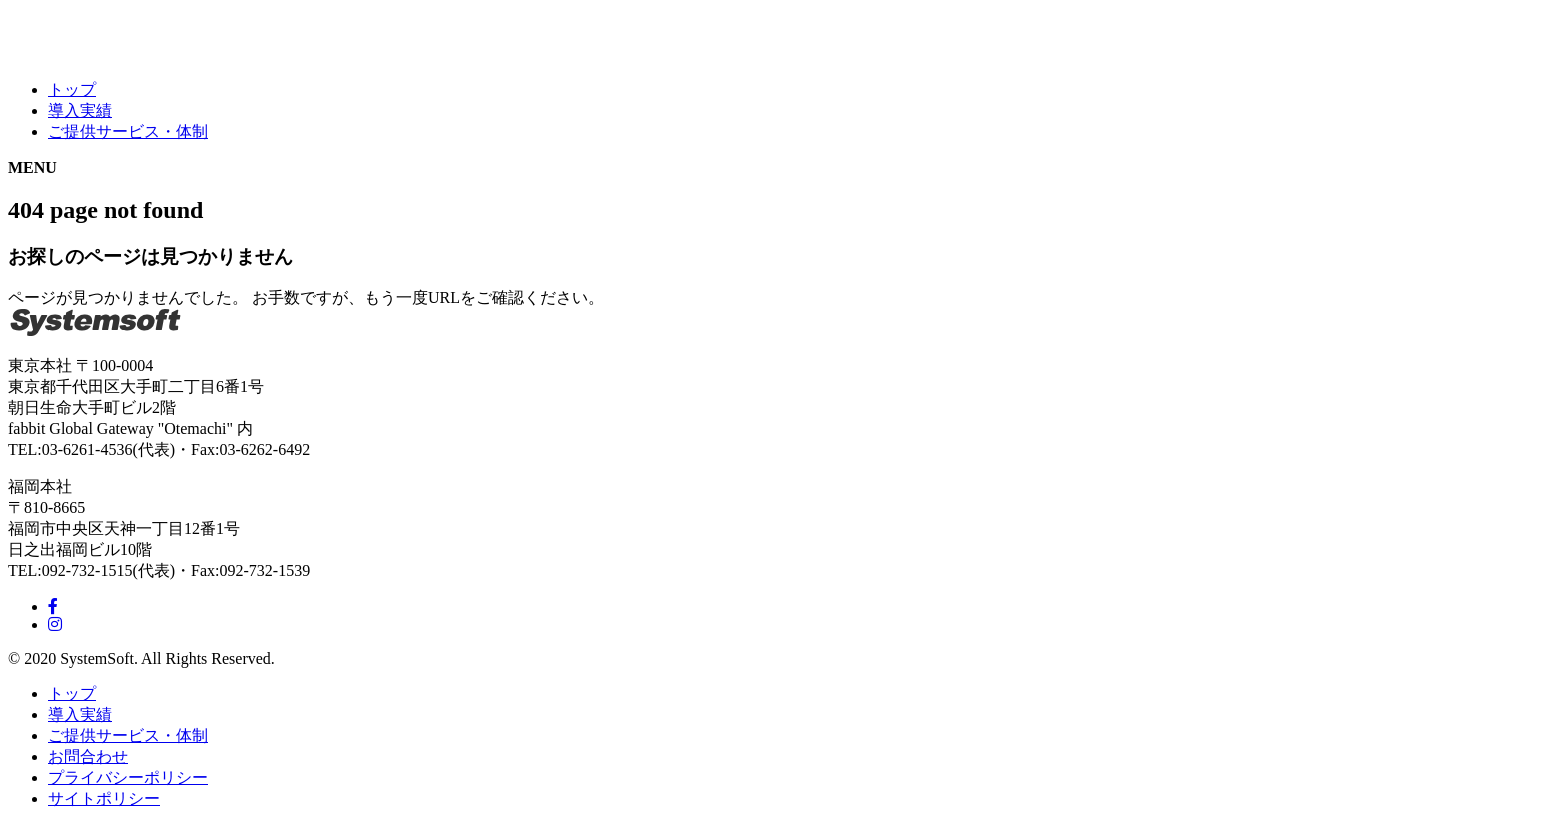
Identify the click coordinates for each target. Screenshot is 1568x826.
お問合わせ (88, 756)
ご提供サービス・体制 (128, 131)
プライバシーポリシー (128, 777)
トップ (72, 89)
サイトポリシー (104, 798)
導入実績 (80, 110)
